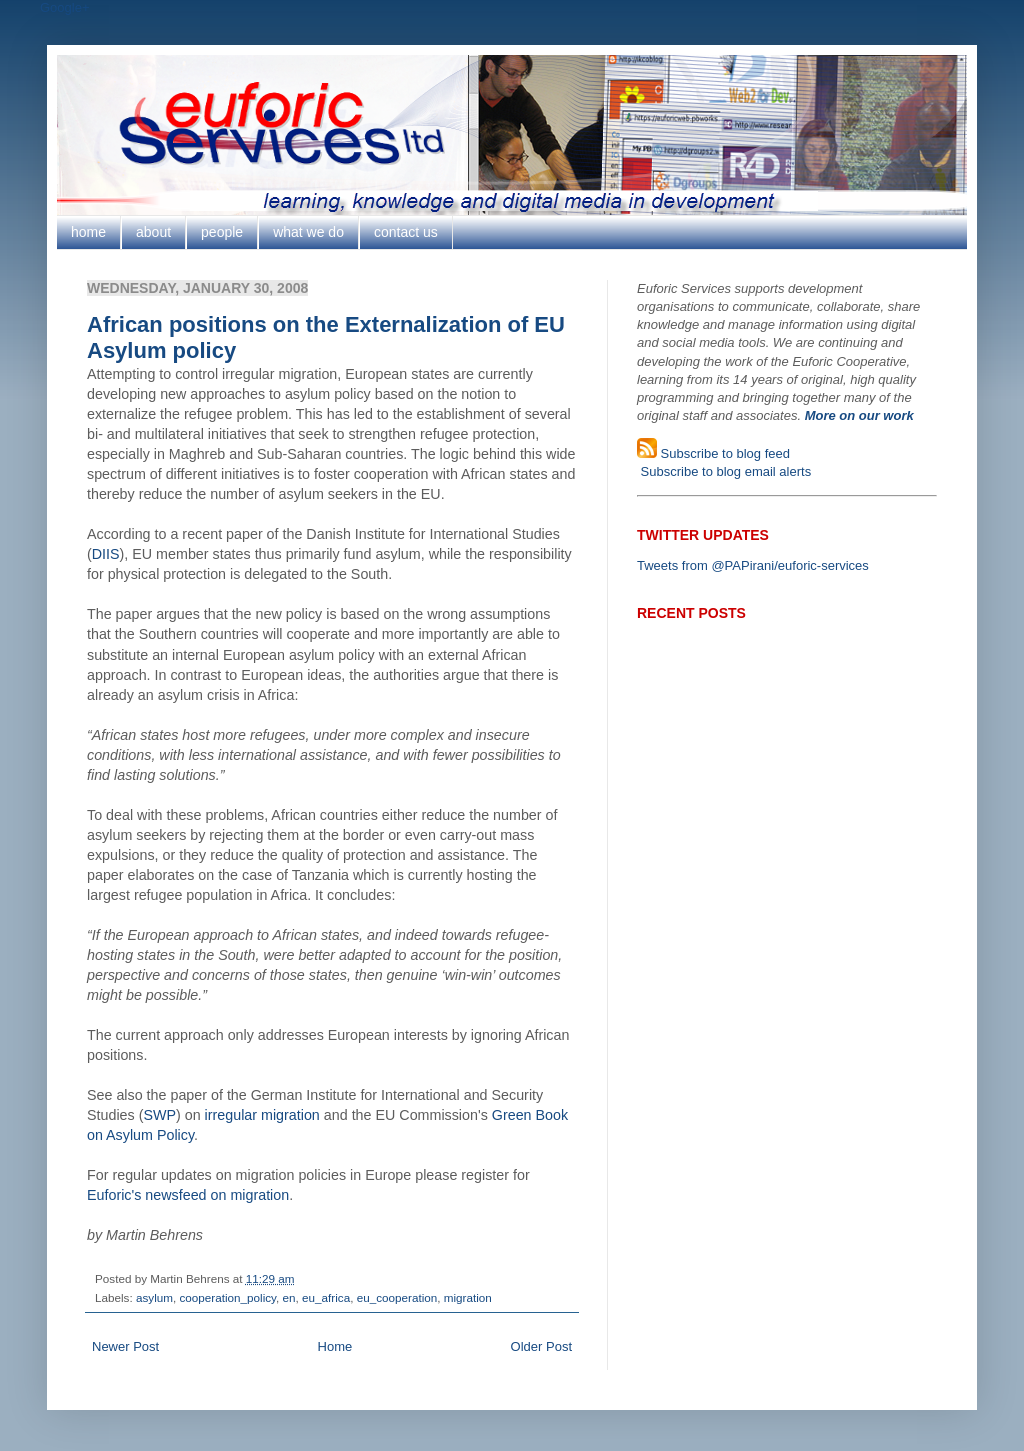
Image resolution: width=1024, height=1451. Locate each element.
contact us (406, 232)
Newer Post (125, 1346)
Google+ (65, 7)
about (153, 232)
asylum (154, 1297)
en (289, 1297)
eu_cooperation (397, 1297)
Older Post (541, 1346)
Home (335, 1346)
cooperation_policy (227, 1297)
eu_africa (326, 1297)
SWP (159, 1115)
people (222, 232)
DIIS (106, 554)
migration (468, 1297)
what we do (308, 232)
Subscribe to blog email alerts (724, 471)
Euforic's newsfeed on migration (188, 1195)
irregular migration (262, 1115)
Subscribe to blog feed (723, 453)
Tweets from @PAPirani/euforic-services (753, 565)
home (88, 232)
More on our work (859, 415)
